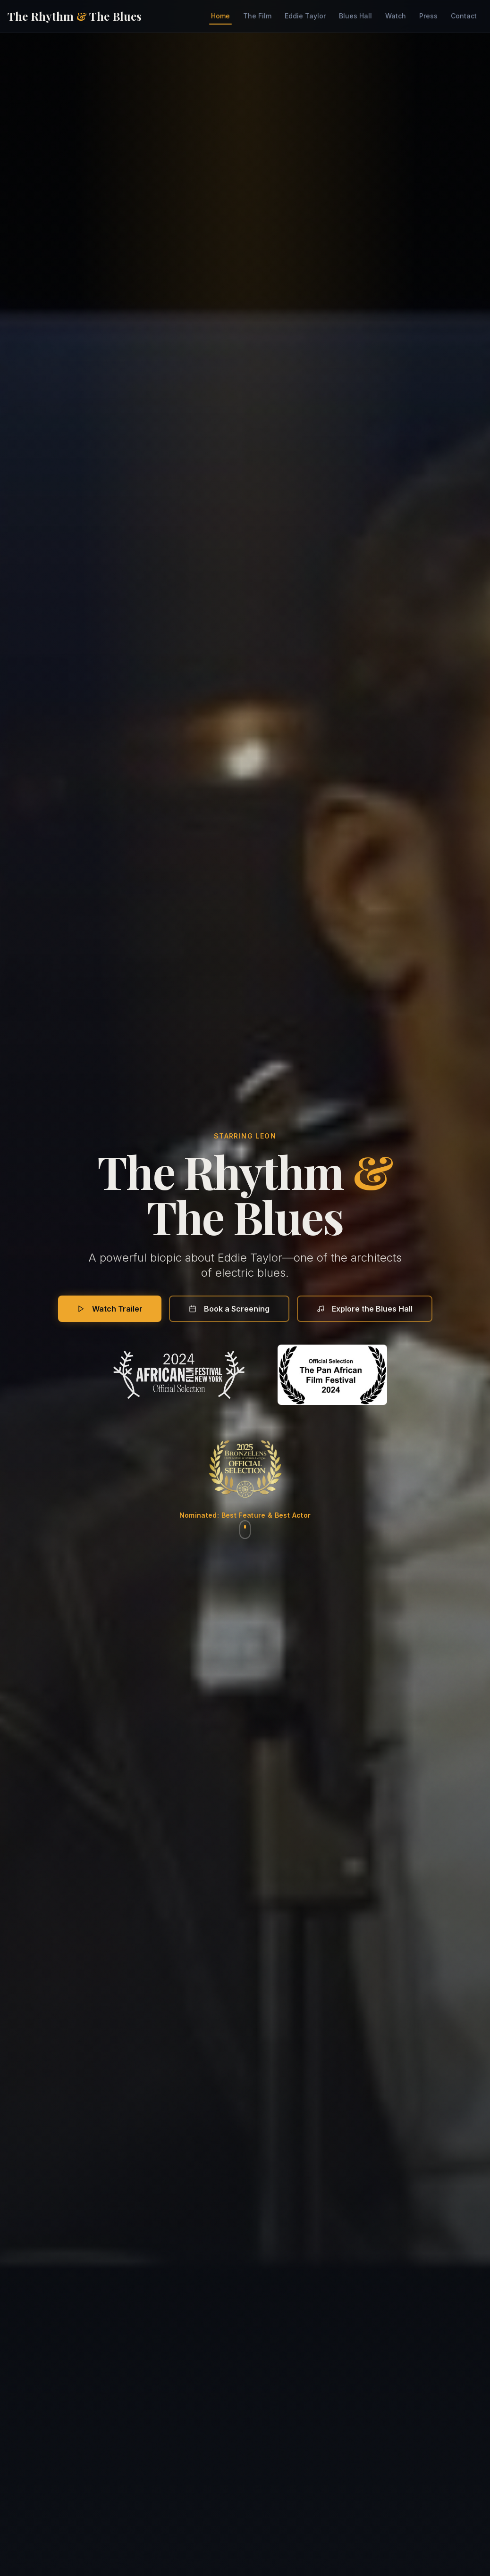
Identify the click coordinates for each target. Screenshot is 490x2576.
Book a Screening (229, 1308)
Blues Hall (355, 16)
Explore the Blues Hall (365, 1308)
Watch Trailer (110, 1308)
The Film (257, 16)
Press (428, 16)
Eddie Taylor (305, 16)
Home (220, 18)
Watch (395, 16)
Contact (464, 16)
